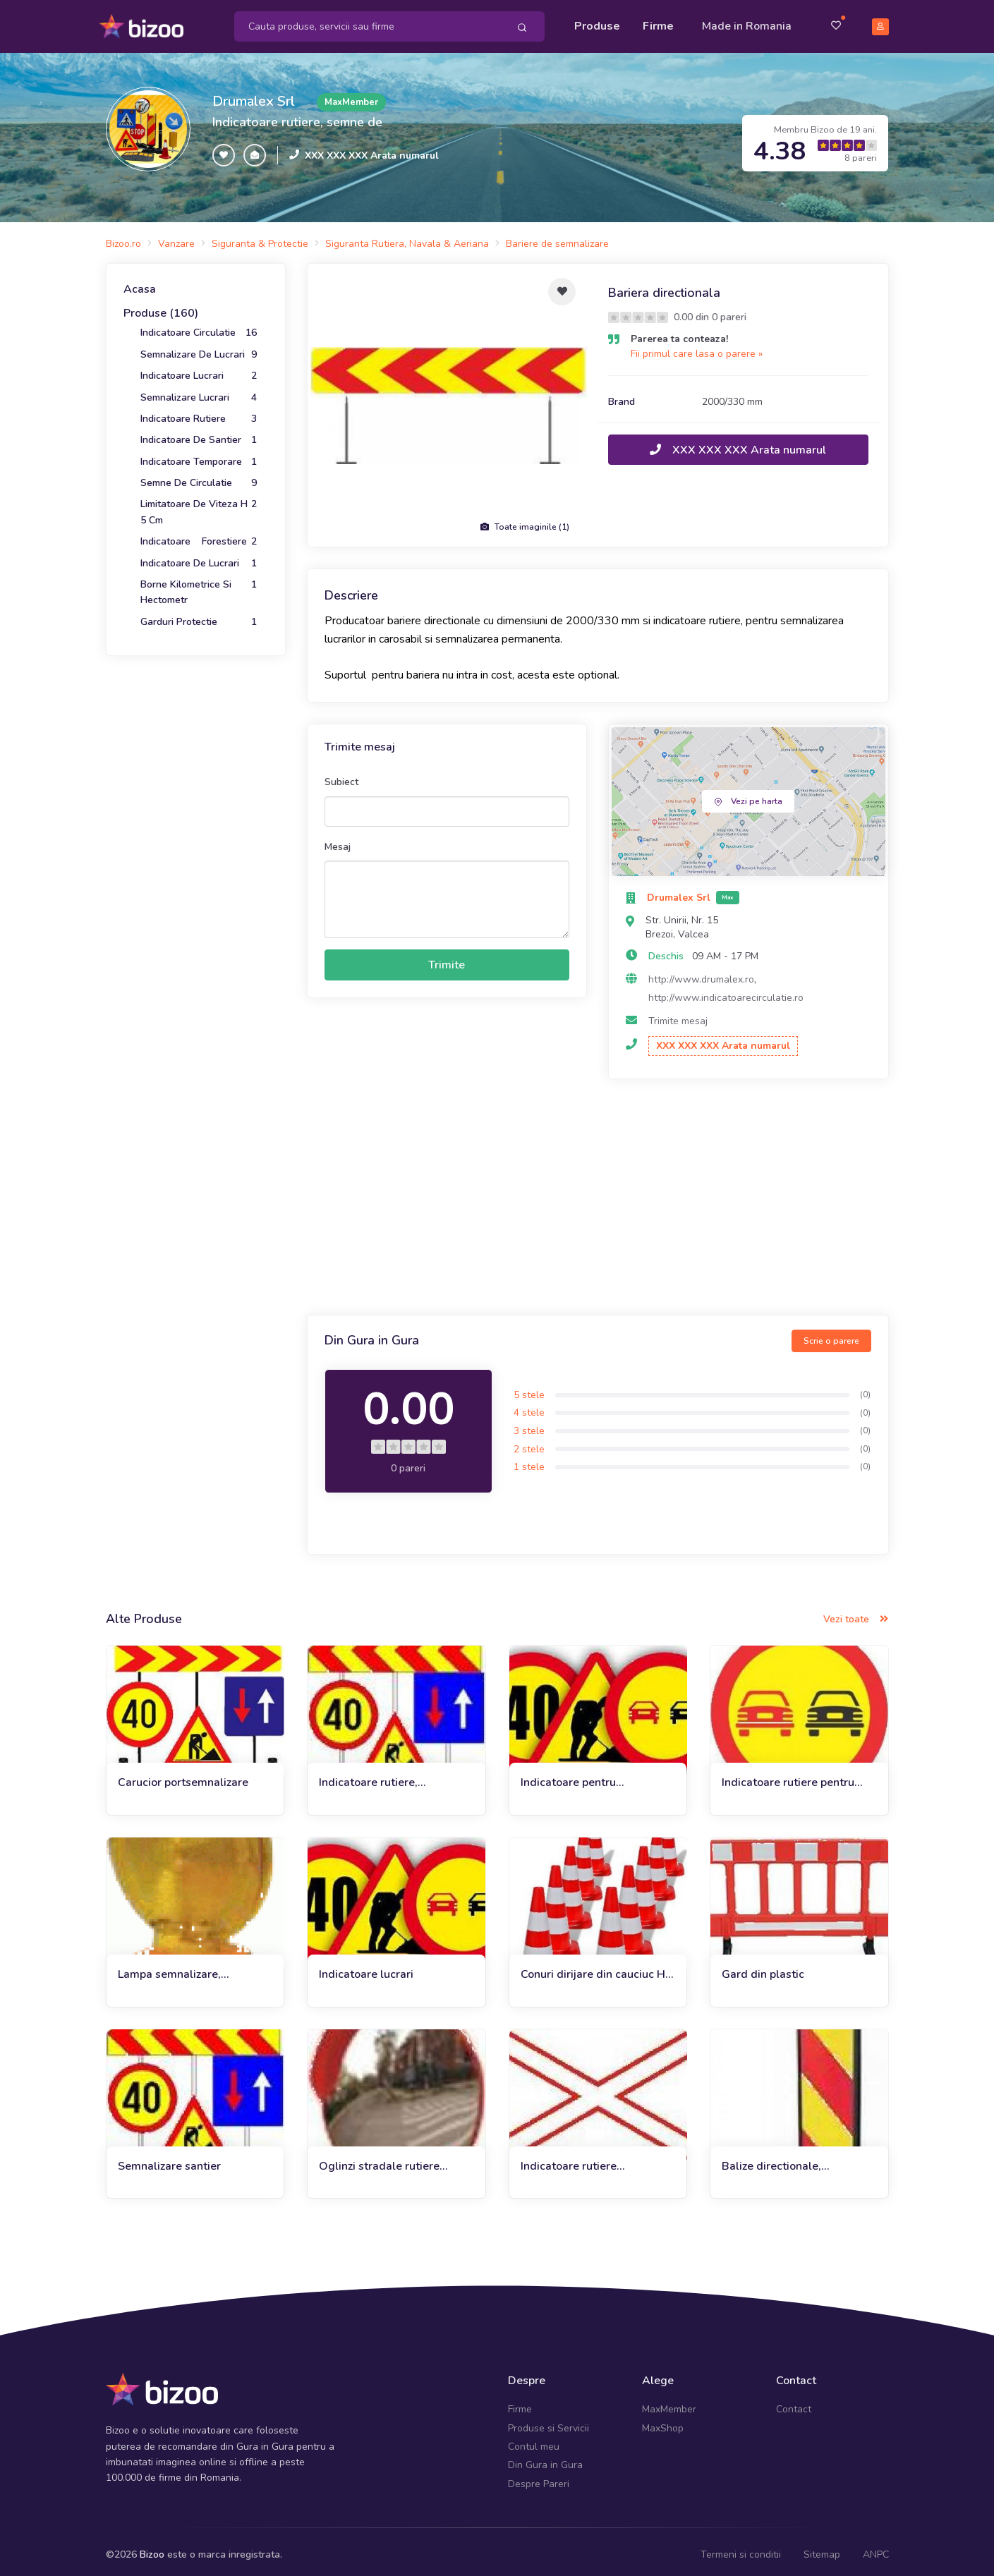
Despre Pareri (538, 2477)
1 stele (529, 1460)
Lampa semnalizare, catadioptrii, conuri (169, 1968)
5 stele (529, 1388)
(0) (865, 1388)
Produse (597, 22)
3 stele (529, 1424)
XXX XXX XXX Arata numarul (372, 148)
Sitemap (822, 2548)
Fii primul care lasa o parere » (697, 347)
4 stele (529, 1406)
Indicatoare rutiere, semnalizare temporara (379, 1776)
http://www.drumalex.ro (701, 973)
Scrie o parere (831, 1333)
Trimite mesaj (678, 1014)
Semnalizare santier (169, 2159)
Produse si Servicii (548, 2421)
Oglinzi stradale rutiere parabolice (379, 2159)
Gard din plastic (763, 1968)
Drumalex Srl (253, 94)
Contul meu (533, 2440)
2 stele (529, 1442)
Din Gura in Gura (545, 2458)
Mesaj (338, 839)
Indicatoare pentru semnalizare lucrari (570, 1776)
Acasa (139, 283)
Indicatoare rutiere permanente (569, 2159)
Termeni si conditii (741, 2548)
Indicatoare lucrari (366, 1968)
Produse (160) (160, 307)
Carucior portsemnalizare (183, 1776)
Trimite (446, 958)
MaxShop (663, 2421)
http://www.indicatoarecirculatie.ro (726, 991)
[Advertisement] (598, 1192)
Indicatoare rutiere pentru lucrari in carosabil (788, 1776)
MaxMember (669, 2403)
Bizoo (152, 2548)
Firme (658, 22)
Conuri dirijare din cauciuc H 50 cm (593, 1968)
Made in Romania (747, 22)
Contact (793, 2403)
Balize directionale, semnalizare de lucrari (779, 2159)
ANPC (876, 2548)
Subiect (341, 775)
